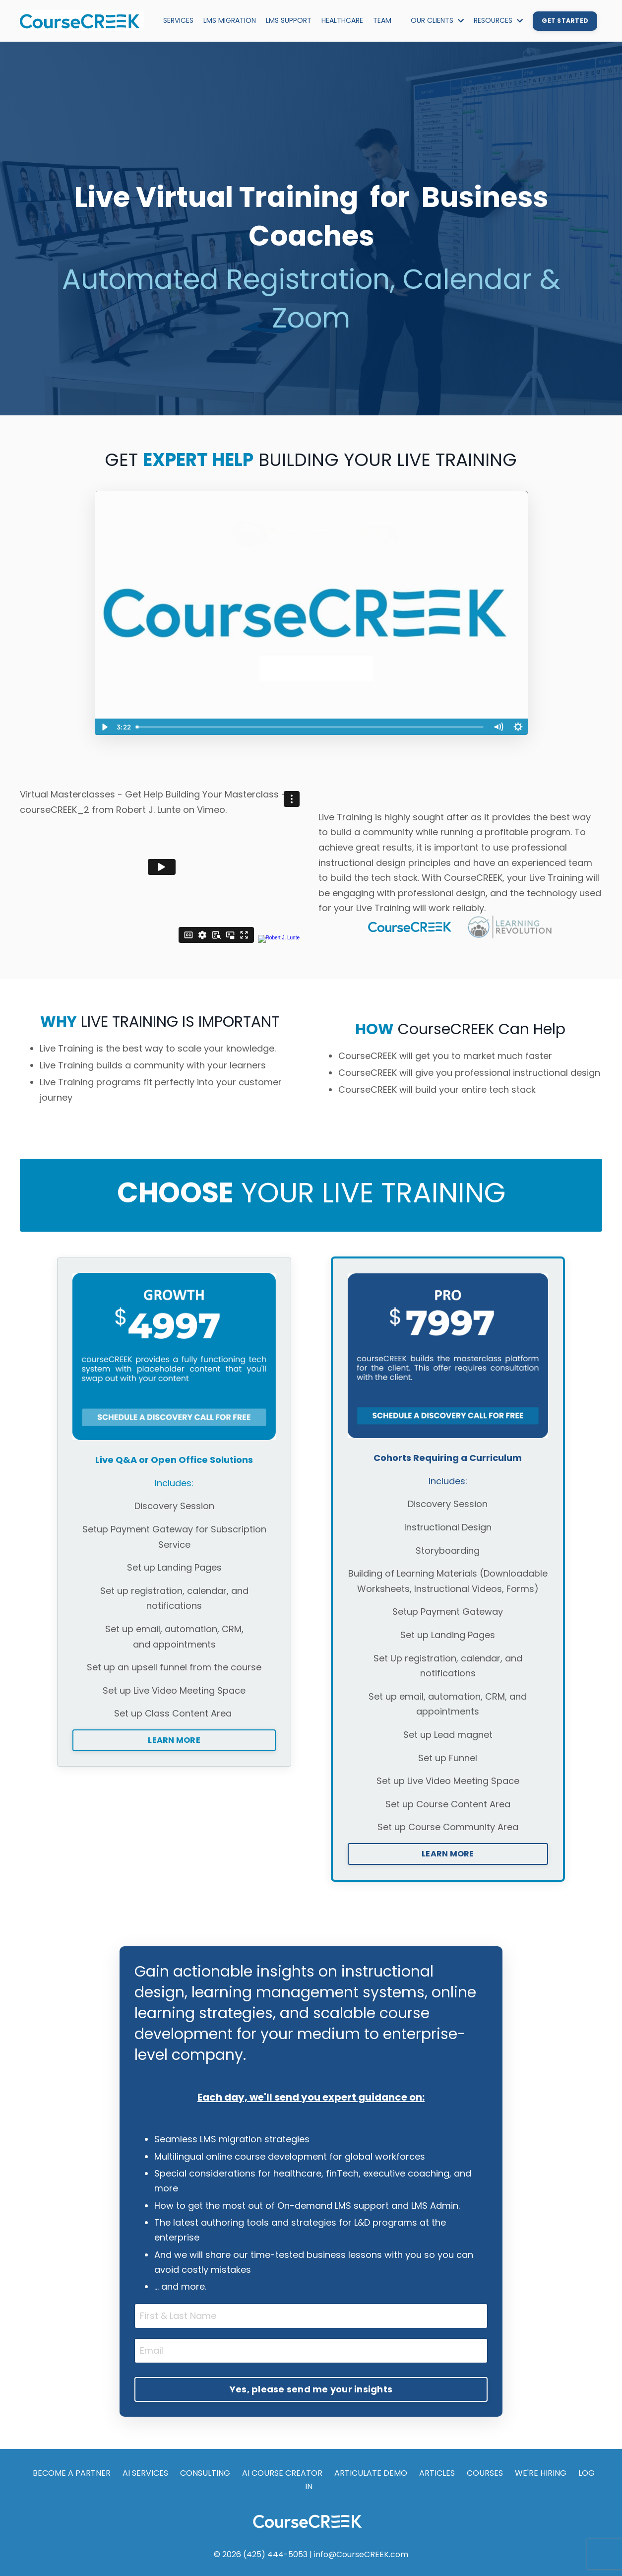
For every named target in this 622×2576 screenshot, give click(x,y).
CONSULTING (205, 2473)
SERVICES (178, 20)
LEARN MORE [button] (174, 1740)
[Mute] (498, 727)
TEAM (382, 20)
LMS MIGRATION (229, 20)
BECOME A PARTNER (72, 2473)
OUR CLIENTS (437, 20)
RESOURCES (498, 20)
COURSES (485, 2473)
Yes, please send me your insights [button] (311, 2389)
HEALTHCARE (342, 20)
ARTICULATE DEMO (370, 2473)
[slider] (310, 727)
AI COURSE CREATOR (282, 2473)
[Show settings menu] (518, 727)
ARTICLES (437, 2473)
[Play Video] (104, 727)
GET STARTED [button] (565, 20)
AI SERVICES (145, 2473)
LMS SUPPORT (288, 20)
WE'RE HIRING (540, 2473)
